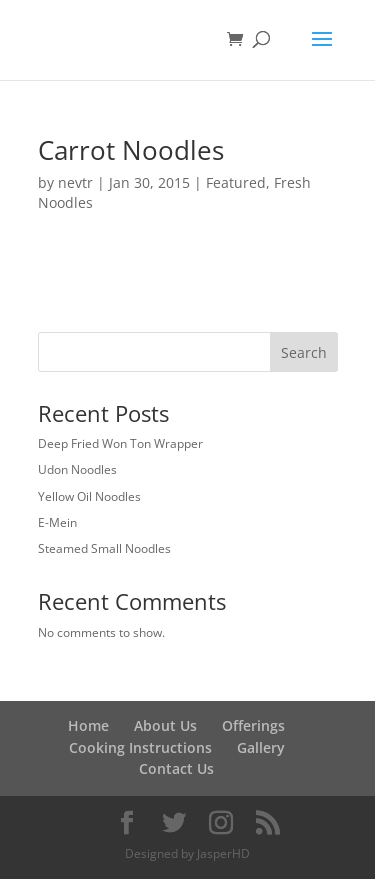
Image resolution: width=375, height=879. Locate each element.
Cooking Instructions (140, 747)
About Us (165, 725)
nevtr (75, 182)
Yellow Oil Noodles (89, 496)
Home (88, 725)
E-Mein (57, 522)
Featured (236, 182)
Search (304, 352)
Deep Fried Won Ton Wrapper (120, 443)
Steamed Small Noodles (104, 548)
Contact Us (176, 768)
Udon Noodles (77, 469)
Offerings (253, 725)
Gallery (261, 747)
